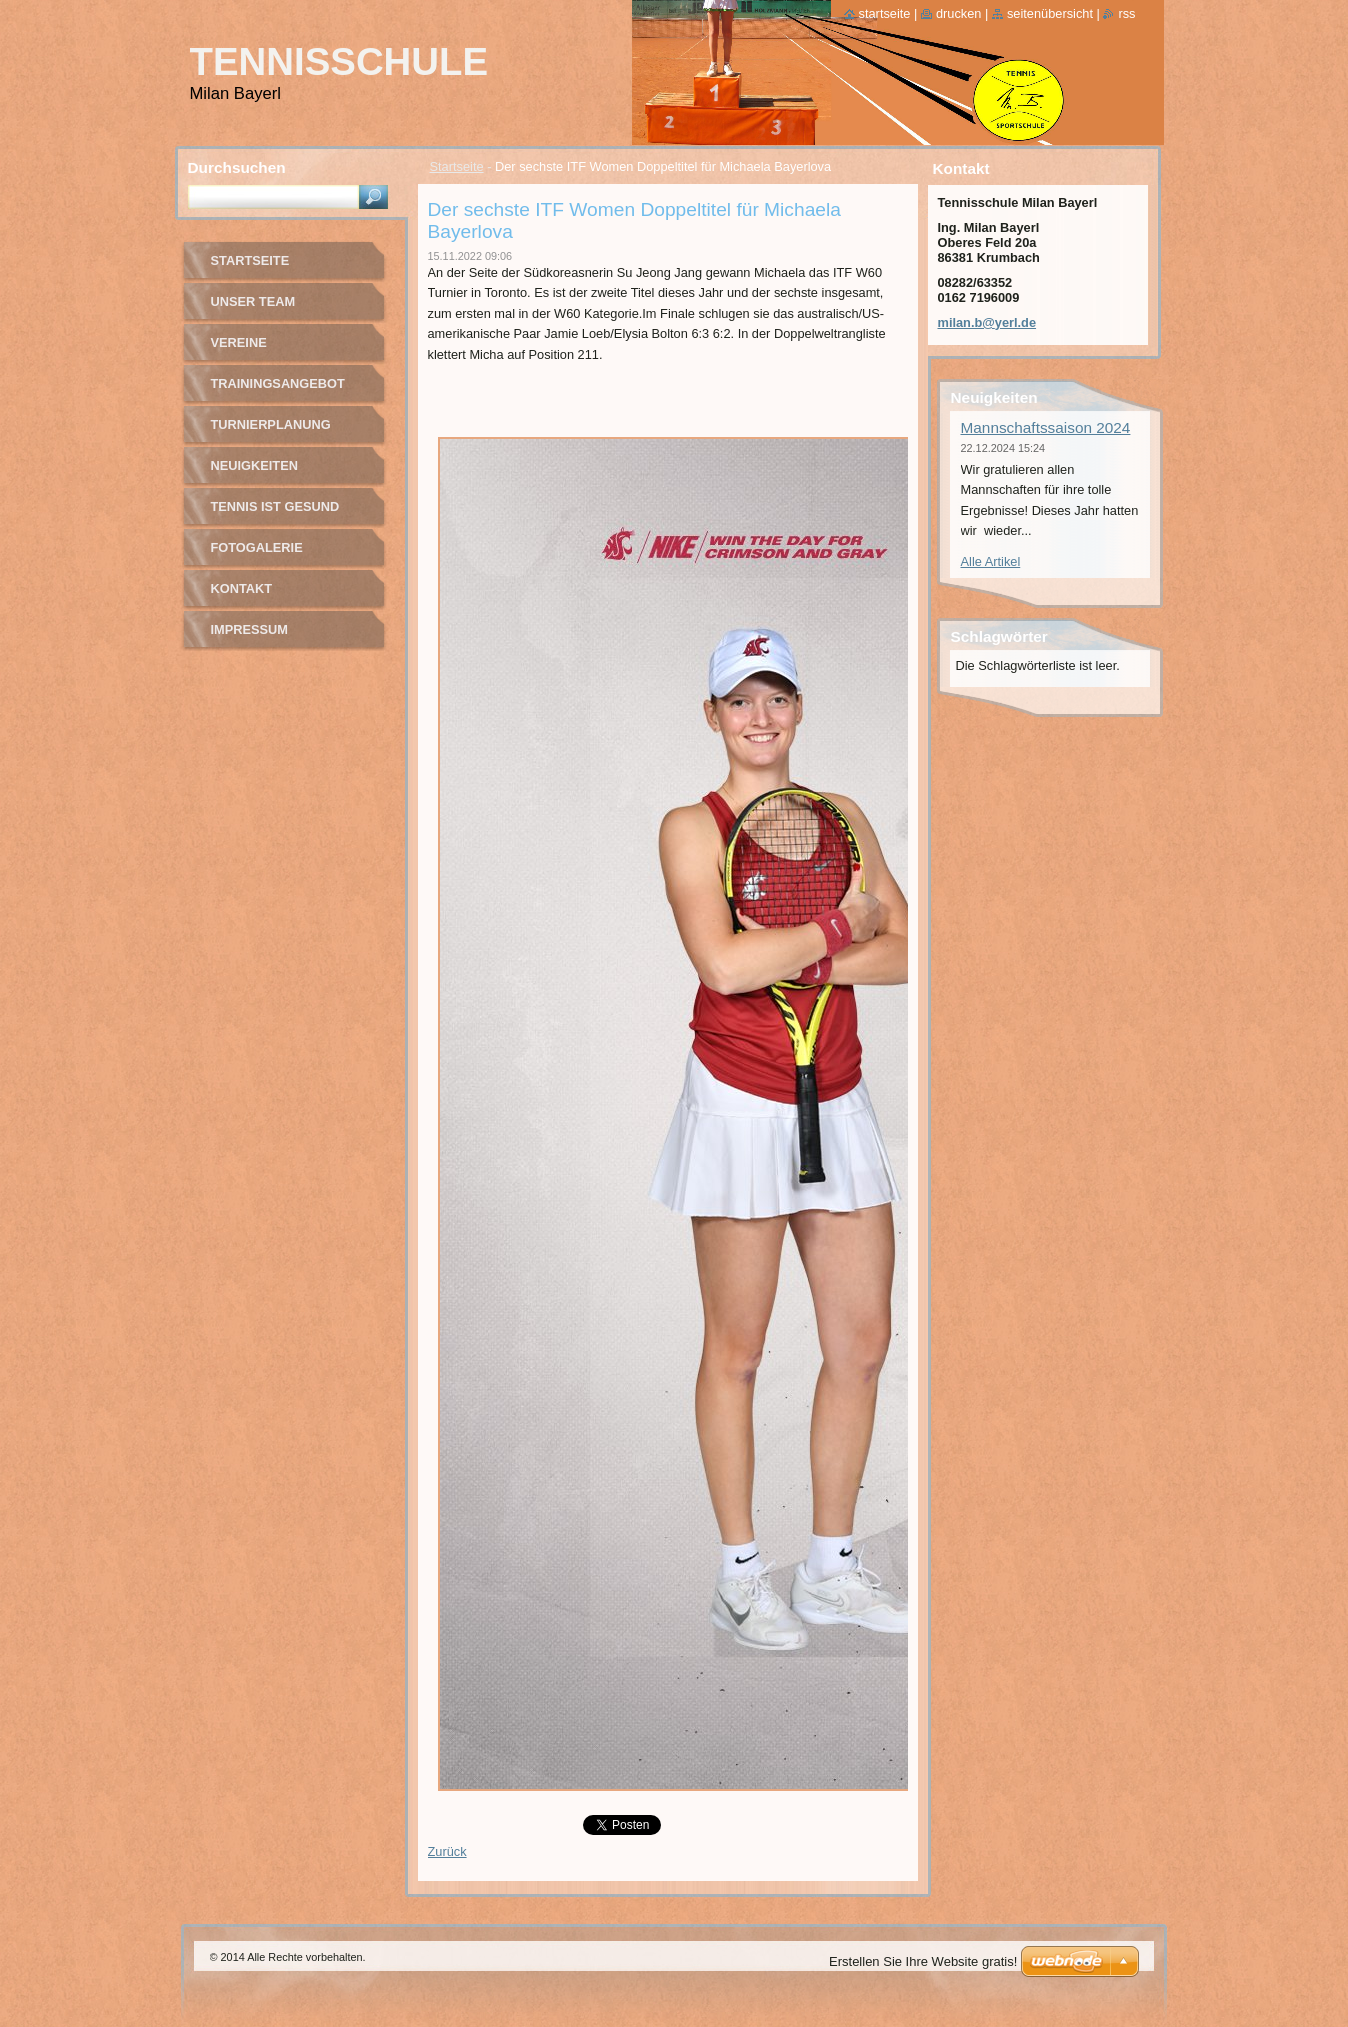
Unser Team (253, 301)
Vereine (239, 342)
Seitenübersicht (1050, 13)
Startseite (457, 166)
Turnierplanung (271, 424)
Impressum (250, 629)
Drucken (959, 13)
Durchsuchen (237, 167)
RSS (1126, 13)
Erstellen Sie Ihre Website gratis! (923, 1961)
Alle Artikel (991, 561)
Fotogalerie (257, 547)
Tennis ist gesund (275, 506)
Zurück (447, 1851)
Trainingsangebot (278, 383)
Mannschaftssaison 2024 (1046, 427)
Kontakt (242, 588)
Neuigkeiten (254, 465)
